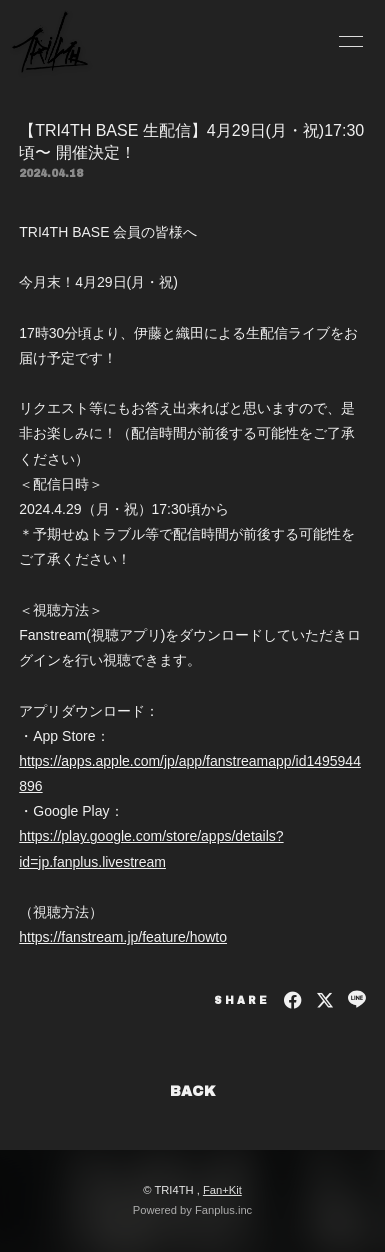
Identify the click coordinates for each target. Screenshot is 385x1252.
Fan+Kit (222, 1190)
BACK (193, 1091)
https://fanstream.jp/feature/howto (123, 937)
